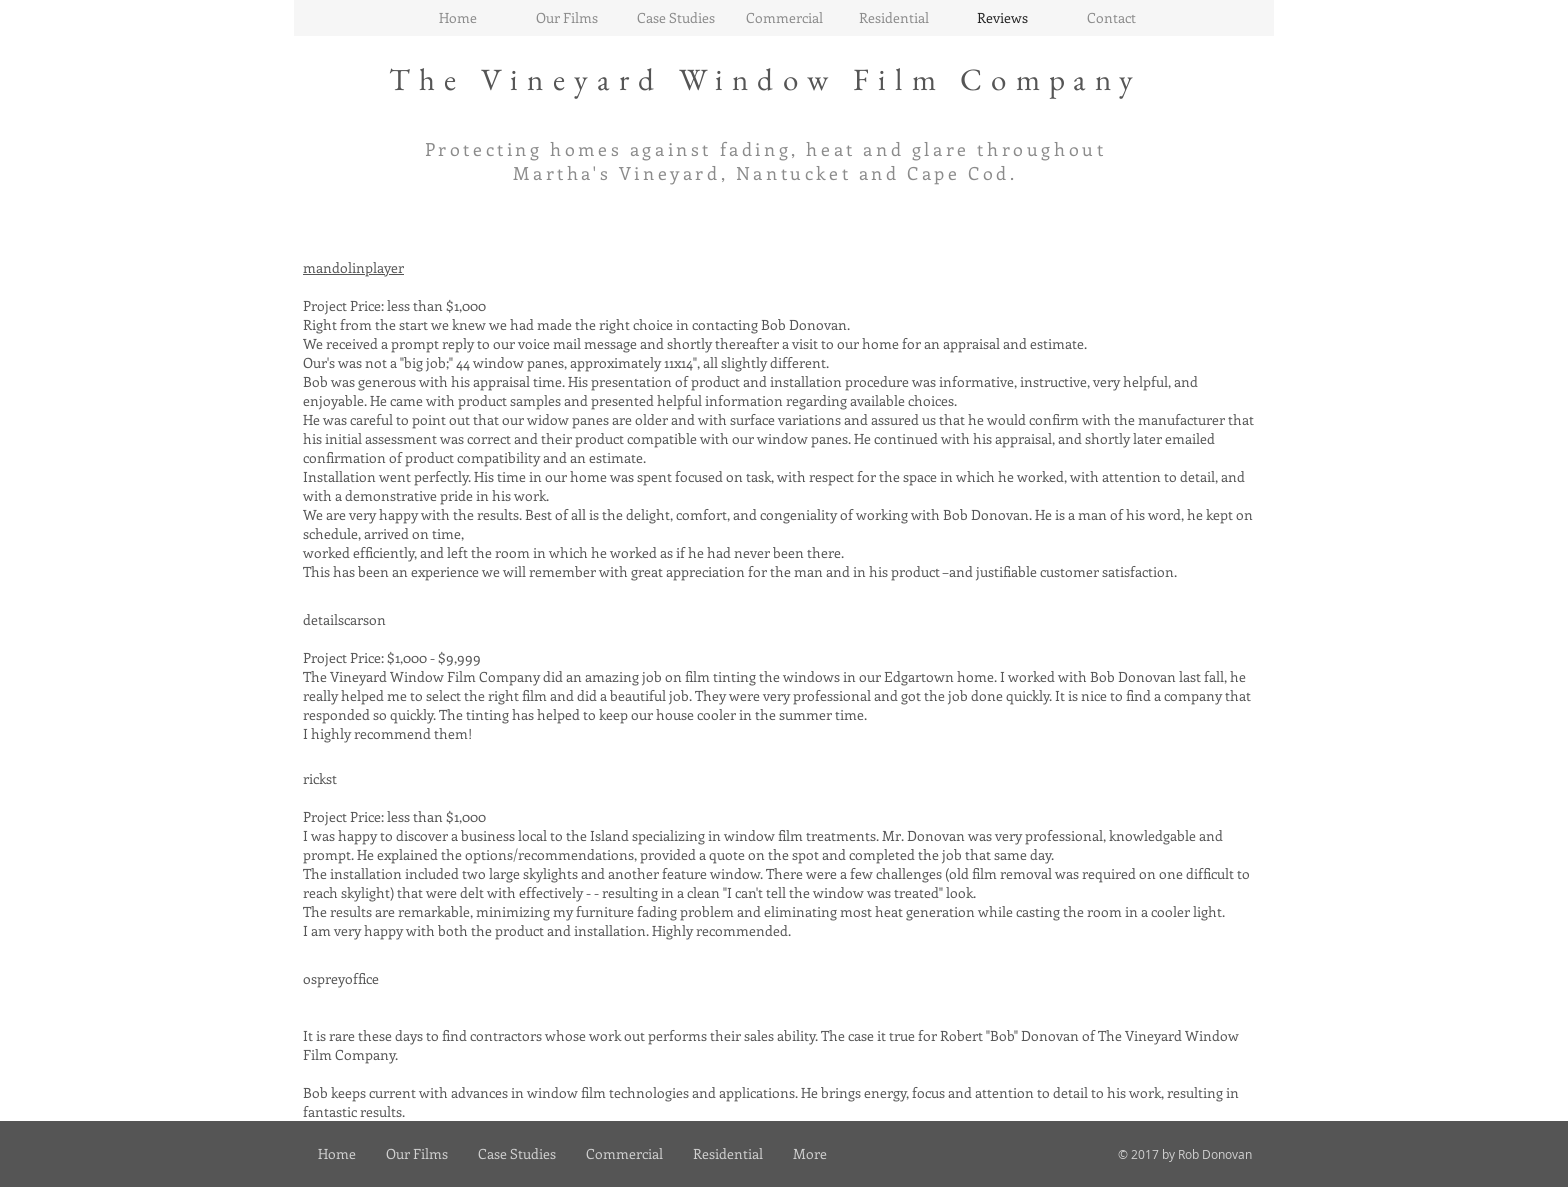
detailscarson (344, 619)
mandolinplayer (353, 267)
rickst (320, 778)
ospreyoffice (341, 978)
